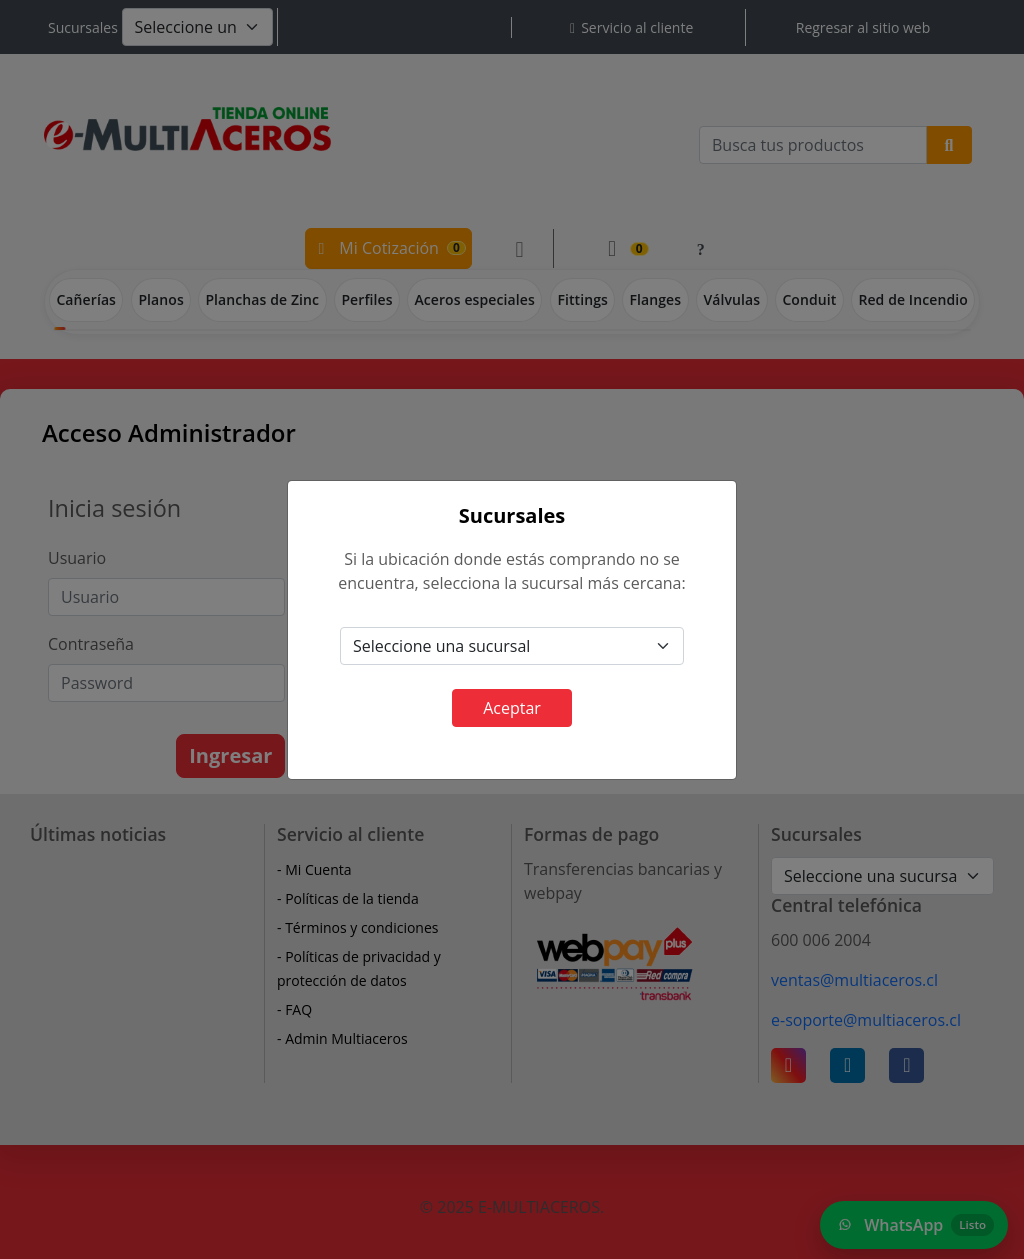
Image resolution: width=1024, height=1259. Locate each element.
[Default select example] (512, 646)
